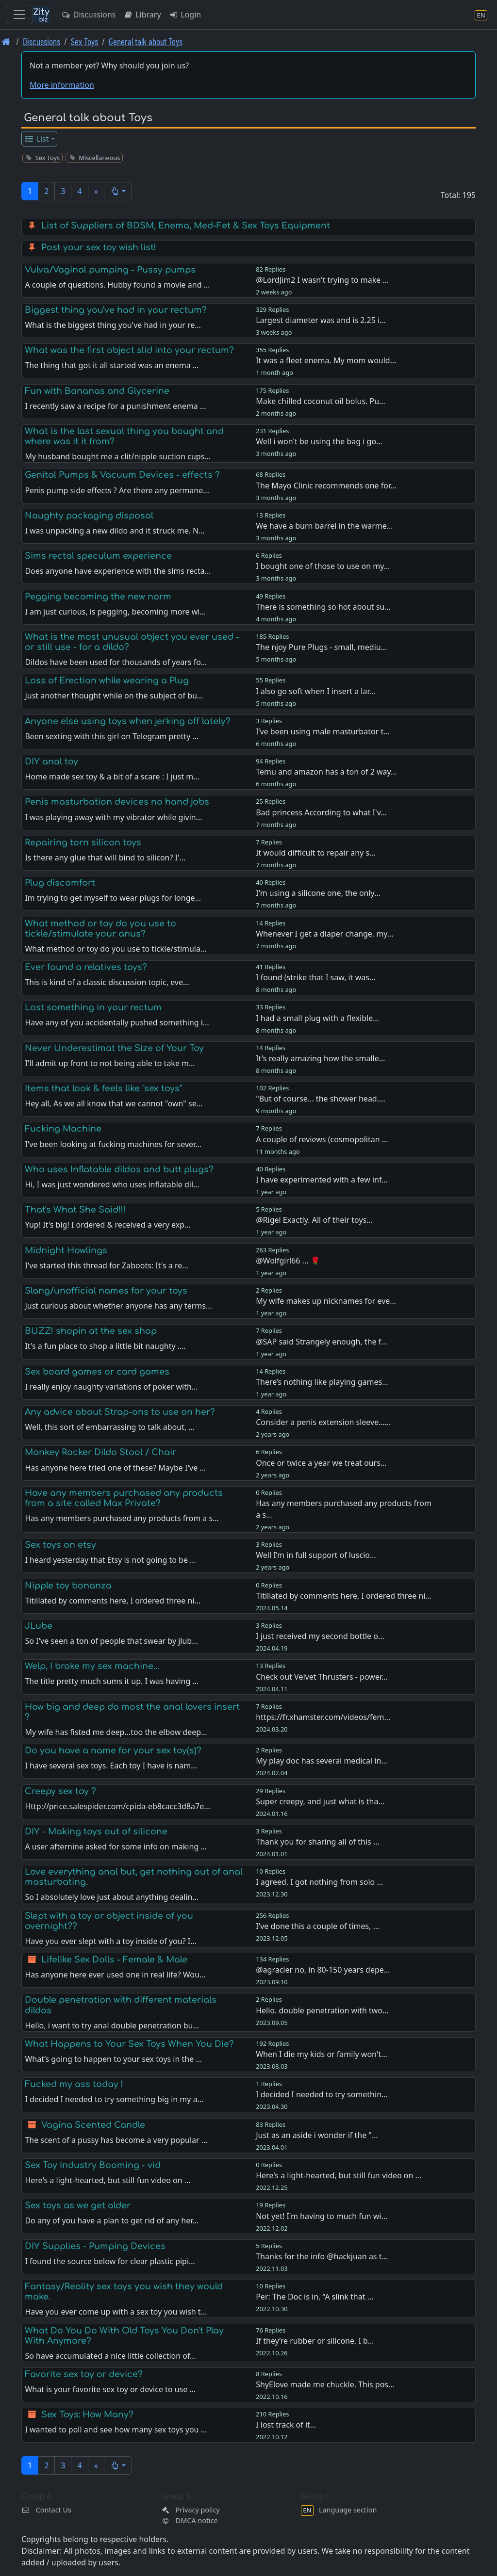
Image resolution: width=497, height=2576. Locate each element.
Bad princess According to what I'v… (321, 812)
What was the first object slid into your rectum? (129, 350)
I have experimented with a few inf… (322, 1179)
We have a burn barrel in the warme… (324, 525)
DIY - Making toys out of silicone (96, 1831)
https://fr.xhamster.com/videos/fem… (323, 1717)
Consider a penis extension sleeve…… (323, 1422)
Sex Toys (84, 41)
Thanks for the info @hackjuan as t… (322, 2256)
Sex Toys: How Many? (87, 2414)
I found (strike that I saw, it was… (315, 977)
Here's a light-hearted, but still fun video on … (338, 2175)
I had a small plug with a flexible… (317, 1018)
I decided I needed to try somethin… (322, 2094)
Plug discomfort (60, 883)
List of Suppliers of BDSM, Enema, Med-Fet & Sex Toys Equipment (185, 225)
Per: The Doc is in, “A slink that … (314, 2296)
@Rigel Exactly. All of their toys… (314, 1220)
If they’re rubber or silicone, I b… (315, 2340)
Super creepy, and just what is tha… (320, 1801)
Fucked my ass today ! (74, 2084)
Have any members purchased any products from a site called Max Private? (124, 1498)
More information (62, 85)
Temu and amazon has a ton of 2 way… (326, 771)
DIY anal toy (51, 761)
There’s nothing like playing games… (322, 1382)
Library (142, 14)
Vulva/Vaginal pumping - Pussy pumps (110, 270)
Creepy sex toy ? (60, 1791)
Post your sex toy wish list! (98, 247)
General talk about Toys (145, 41)
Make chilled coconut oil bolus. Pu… (320, 401)
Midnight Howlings (66, 1250)
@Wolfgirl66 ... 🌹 (288, 1260)
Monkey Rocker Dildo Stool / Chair (100, 1452)
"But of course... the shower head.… (320, 1098)
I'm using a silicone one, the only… (318, 893)
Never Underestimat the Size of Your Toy (114, 1048)
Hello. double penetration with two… (322, 2010)
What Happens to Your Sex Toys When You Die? (129, 2044)
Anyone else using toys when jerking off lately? (128, 721)
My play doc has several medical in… (321, 1760)
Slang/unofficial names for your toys (106, 1291)
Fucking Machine (63, 1129)
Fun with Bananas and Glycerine (97, 391)
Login (185, 14)
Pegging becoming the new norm (98, 596)
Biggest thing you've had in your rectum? (116, 310)
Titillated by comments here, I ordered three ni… (343, 1595)
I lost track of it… (286, 2424)
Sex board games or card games (97, 1372)
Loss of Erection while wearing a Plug (107, 680)
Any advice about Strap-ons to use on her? (120, 1412)
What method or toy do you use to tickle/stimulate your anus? (100, 929)
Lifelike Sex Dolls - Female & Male (114, 1959)
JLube (38, 1626)
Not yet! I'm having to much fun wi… (321, 2216)
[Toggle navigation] (19, 14)
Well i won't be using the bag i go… (319, 441)
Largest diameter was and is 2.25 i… (321, 320)
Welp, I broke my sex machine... (92, 1666)
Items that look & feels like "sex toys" (103, 1088)
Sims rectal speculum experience (98, 556)
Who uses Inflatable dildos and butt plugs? (119, 1169)
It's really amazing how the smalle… (320, 1058)
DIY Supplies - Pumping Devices (95, 2246)
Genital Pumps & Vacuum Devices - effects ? (122, 475)
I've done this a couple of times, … (317, 1926)
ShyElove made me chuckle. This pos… (325, 2384)
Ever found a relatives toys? (86, 967)
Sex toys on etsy (60, 1545)
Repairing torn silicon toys (83, 842)
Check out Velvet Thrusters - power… (321, 1676)
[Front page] (6, 41)
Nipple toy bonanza (68, 1585)
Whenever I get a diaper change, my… (324, 933)
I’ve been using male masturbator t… (323, 731)
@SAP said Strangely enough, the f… (321, 1341)
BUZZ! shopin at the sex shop (91, 1331)
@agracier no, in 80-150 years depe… (323, 1969)
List (36, 138)
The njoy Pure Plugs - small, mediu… (321, 647)
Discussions (88, 14)
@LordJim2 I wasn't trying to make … (322, 280)
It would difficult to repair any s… (316, 852)
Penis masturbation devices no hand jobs (117, 802)
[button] (118, 191)
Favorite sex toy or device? (84, 2374)
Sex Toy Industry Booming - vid (93, 2165)
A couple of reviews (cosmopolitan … (322, 1139)
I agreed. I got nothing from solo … (319, 1882)
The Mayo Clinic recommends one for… (326, 485)
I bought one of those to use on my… (323, 566)
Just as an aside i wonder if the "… (317, 2135)
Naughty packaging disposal (89, 515)
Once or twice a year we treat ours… (321, 1463)
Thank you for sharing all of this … (317, 1841)
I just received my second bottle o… (320, 1636)
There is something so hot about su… (323, 606)
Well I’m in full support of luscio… (316, 1555)
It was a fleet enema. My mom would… (326, 360)
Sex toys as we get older (78, 2205)
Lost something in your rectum (93, 1007)
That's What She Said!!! (75, 1210)
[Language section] (481, 15)
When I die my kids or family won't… (321, 2054)
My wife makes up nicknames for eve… (326, 1301)
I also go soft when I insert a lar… (315, 691)
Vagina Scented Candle (93, 2125)
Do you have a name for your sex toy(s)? (113, 1750)
